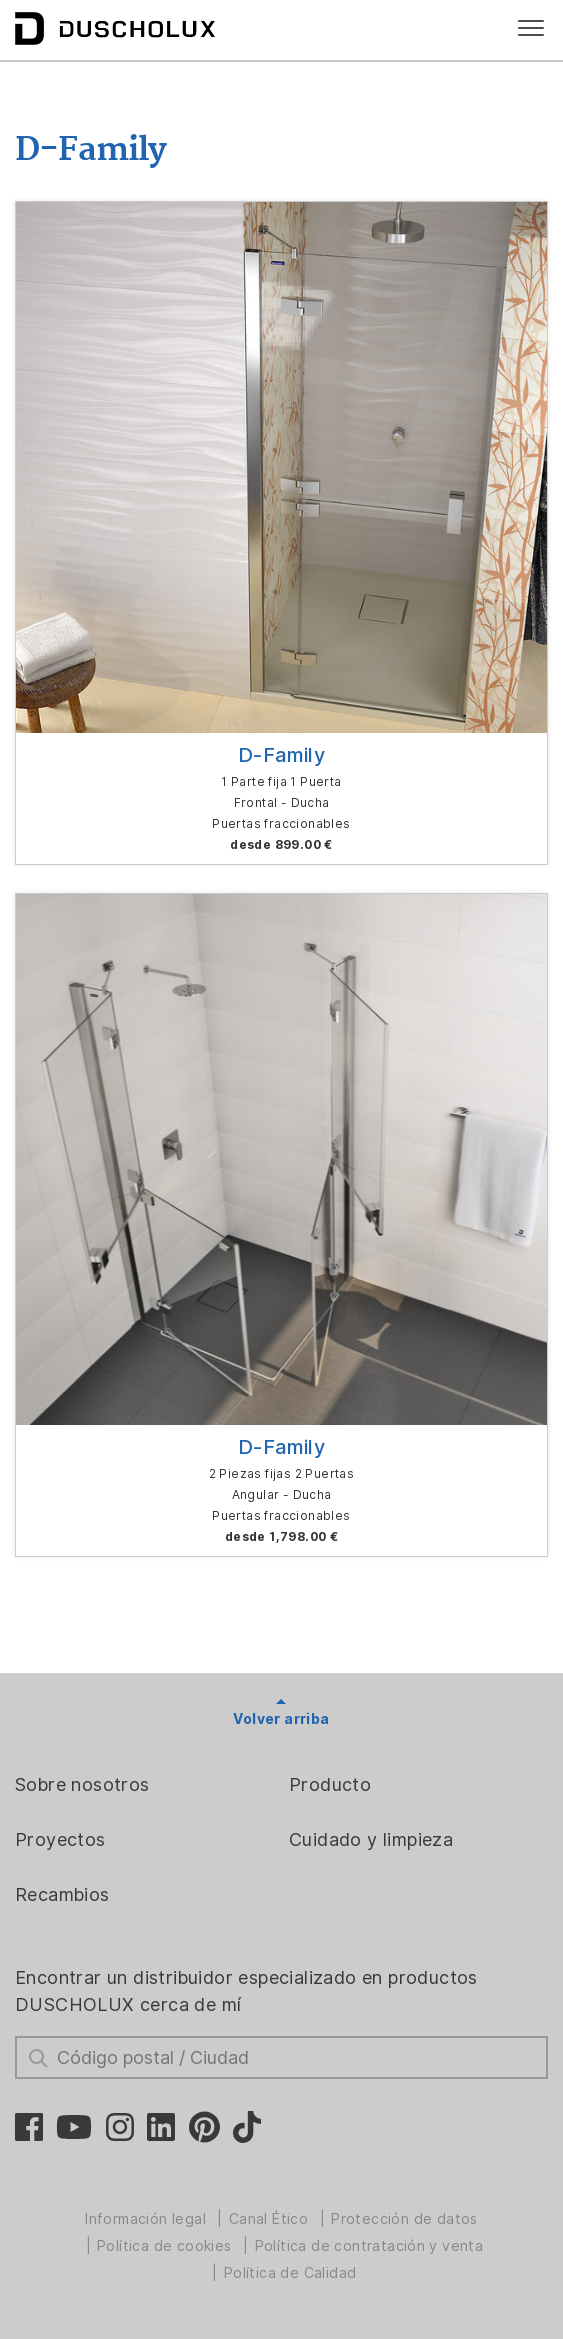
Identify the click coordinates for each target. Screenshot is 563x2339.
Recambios (62, 1894)
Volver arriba (281, 1719)
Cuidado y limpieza (371, 1839)
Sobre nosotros (82, 1784)
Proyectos (60, 1839)
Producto (330, 1784)
